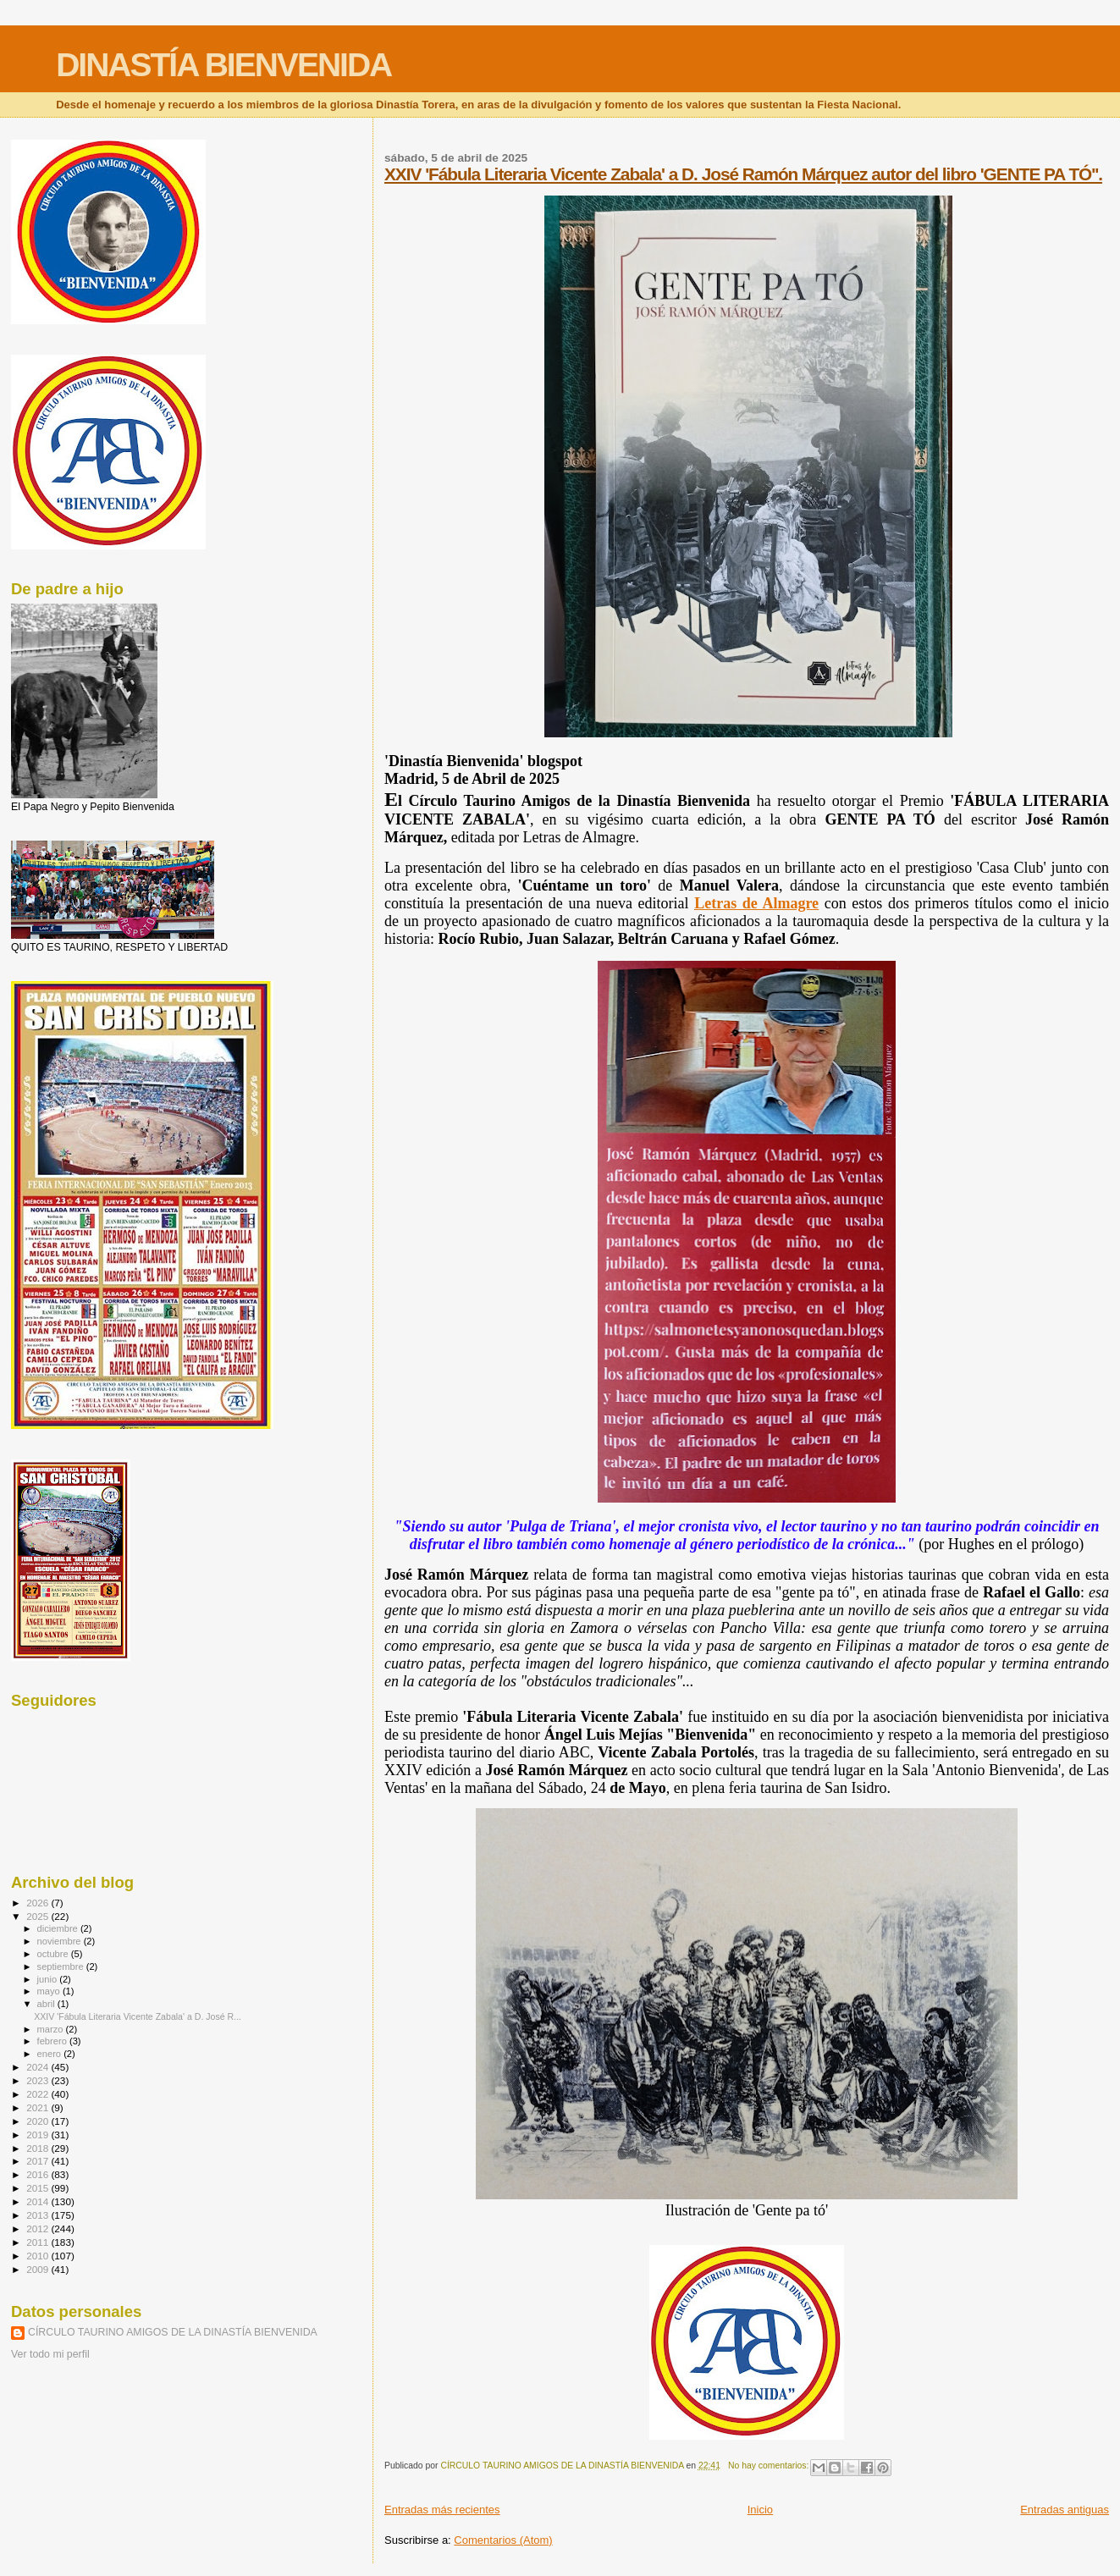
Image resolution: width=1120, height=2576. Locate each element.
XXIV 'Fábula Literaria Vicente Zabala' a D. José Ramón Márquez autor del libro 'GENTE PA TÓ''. (743, 174)
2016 (38, 2174)
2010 (38, 2255)
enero (50, 2054)
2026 (38, 1902)
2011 (38, 2242)
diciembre (58, 1928)
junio (48, 1979)
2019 (38, 2134)
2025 (38, 1916)
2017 (38, 2160)
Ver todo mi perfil (50, 2354)
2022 (38, 2093)
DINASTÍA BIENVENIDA (223, 65)
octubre (54, 1954)
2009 (38, 2269)
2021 (38, 2107)
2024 (38, 2066)
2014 (38, 2201)
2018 (38, 2148)
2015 (38, 2187)
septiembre (61, 1966)
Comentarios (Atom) (503, 2540)
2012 (38, 2228)
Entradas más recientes (442, 2509)
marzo (51, 2029)
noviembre (60, 1941)
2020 (38, 2120)
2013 (38, 2214)
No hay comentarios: (769, 2465)
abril (47, 2004)
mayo (50, 1991)
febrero (53, 2041)
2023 (38, 2080)
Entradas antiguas (1064, 2509)
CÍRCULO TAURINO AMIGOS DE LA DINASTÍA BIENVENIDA (172, 2332)
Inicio (760, 2509)
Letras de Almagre (756, 903)
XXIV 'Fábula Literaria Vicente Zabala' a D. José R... (137, 2016)
